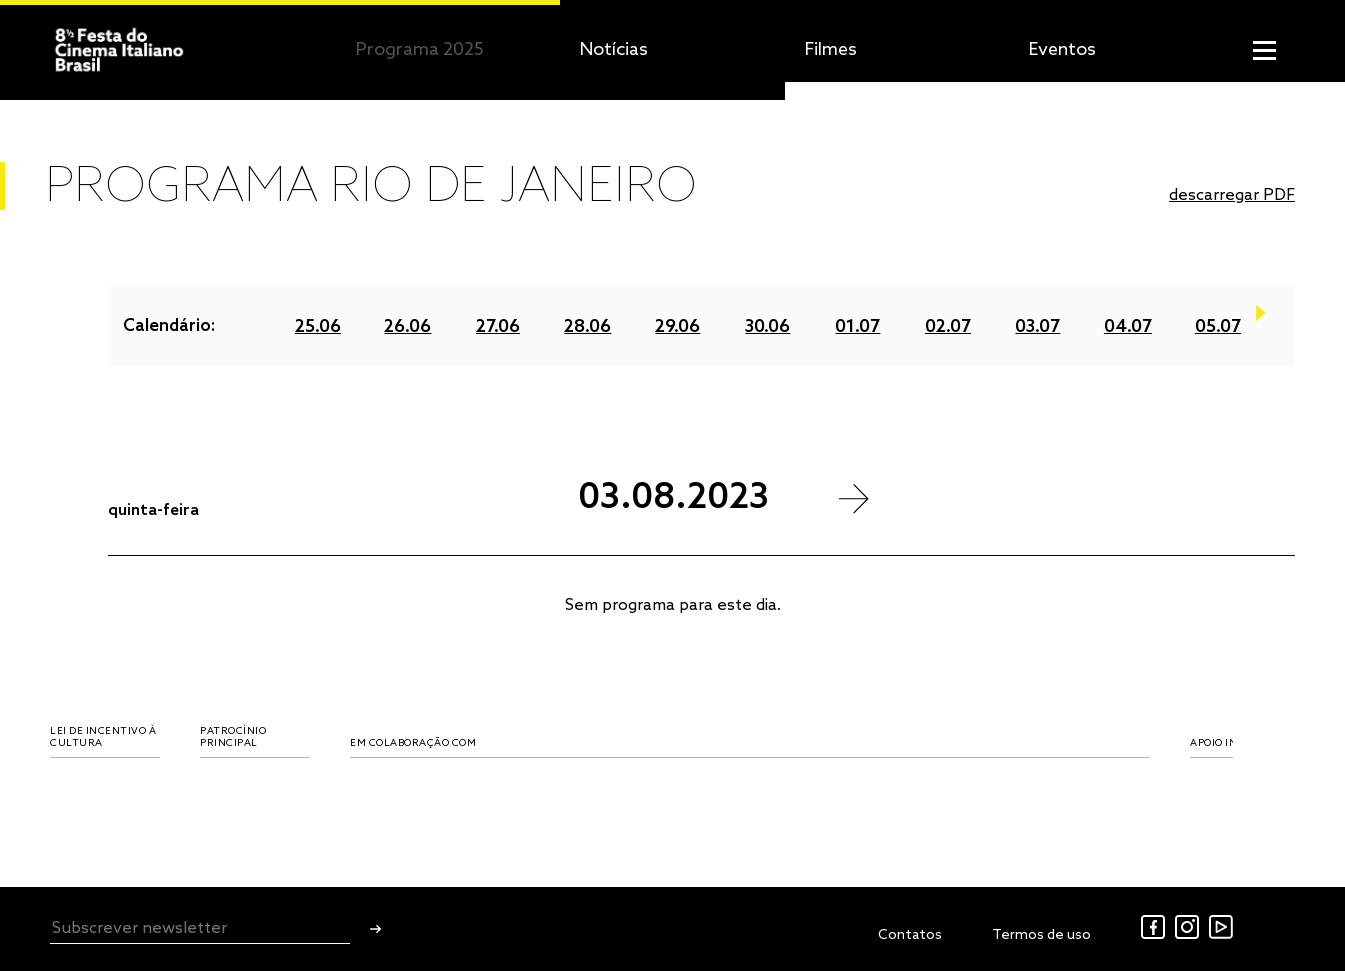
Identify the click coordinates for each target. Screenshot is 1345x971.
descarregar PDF (1232, 195)
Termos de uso (1041, 935)
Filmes (831, 50)
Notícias (614, 50)
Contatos (910, 935)
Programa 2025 (420, 50)
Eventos (1062, 50)
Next (1261, 319)
